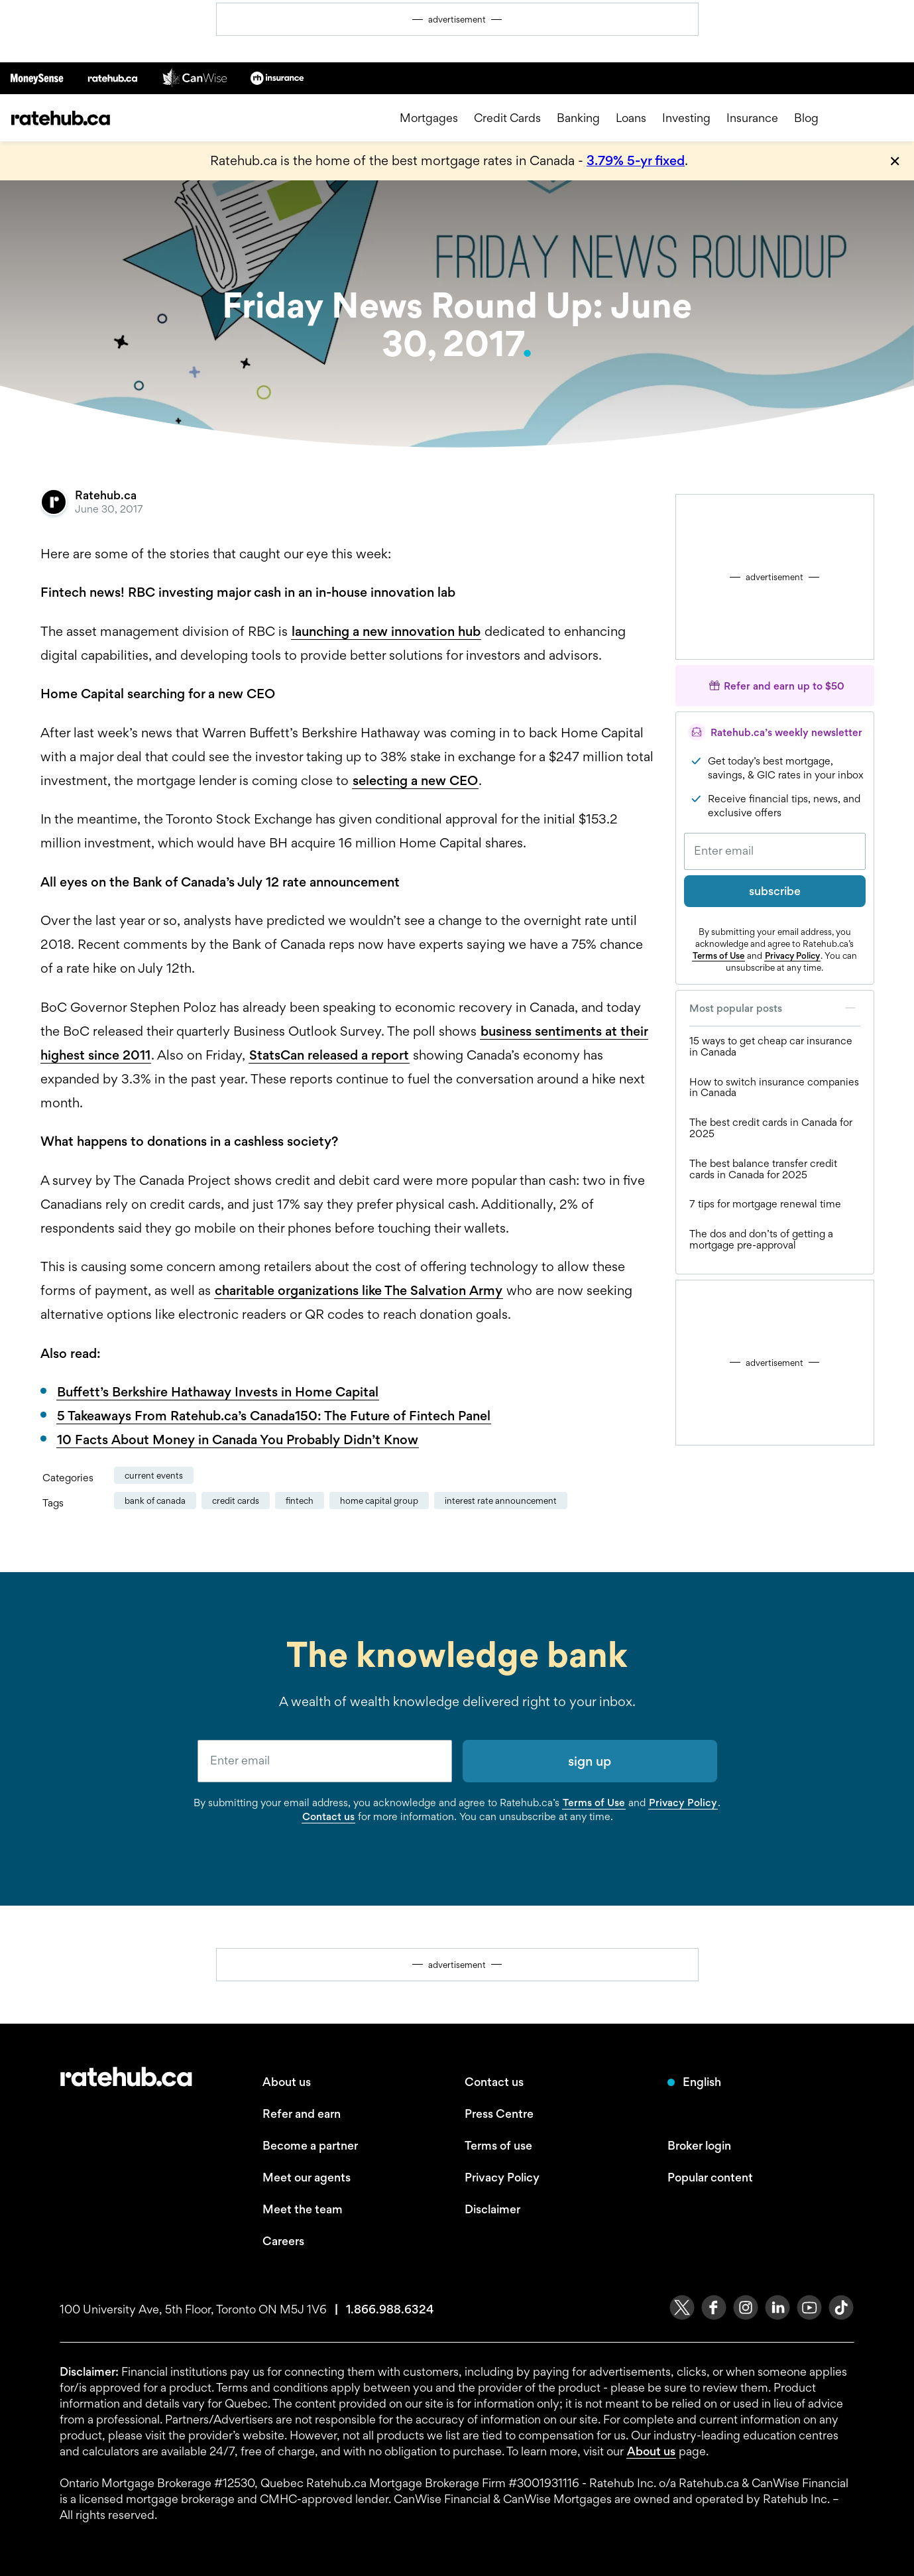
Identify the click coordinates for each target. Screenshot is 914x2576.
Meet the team (302, 2209)
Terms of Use (718, 955)
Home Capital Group (379, 1500)
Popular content (710, 2177)
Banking (578, 117)
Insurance (752, 117)
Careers (283, 2241)
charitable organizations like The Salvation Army (358, 1290)
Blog (806, 117)
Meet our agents (306, 2177)
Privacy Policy (792, 955)
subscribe (775, 891)
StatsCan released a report (329, 1055)
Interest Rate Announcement (501, 1500)
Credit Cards (507, 117)
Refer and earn (301, 2113)
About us (286, 2082)
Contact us (328, 1816)
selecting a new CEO (415, 780)
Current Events (154, 1475)
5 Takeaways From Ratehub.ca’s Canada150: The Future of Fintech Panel (273, 1416)
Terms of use (498, 2145)
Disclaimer (492, 2209)
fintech (300, 1500)
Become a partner (310, 2145)
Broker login (699, 2145)
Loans (631, 117)
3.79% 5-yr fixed (636, 160)
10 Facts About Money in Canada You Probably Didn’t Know (237, 1439)
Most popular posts (774, 1008)
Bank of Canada (155, 1500)
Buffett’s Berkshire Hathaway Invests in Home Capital (217, 1392)
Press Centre (499, 2113)
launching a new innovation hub (386, 631)
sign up (589, 1761)
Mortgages (429, 117)
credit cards (235, 1500)
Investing (686, 117)
